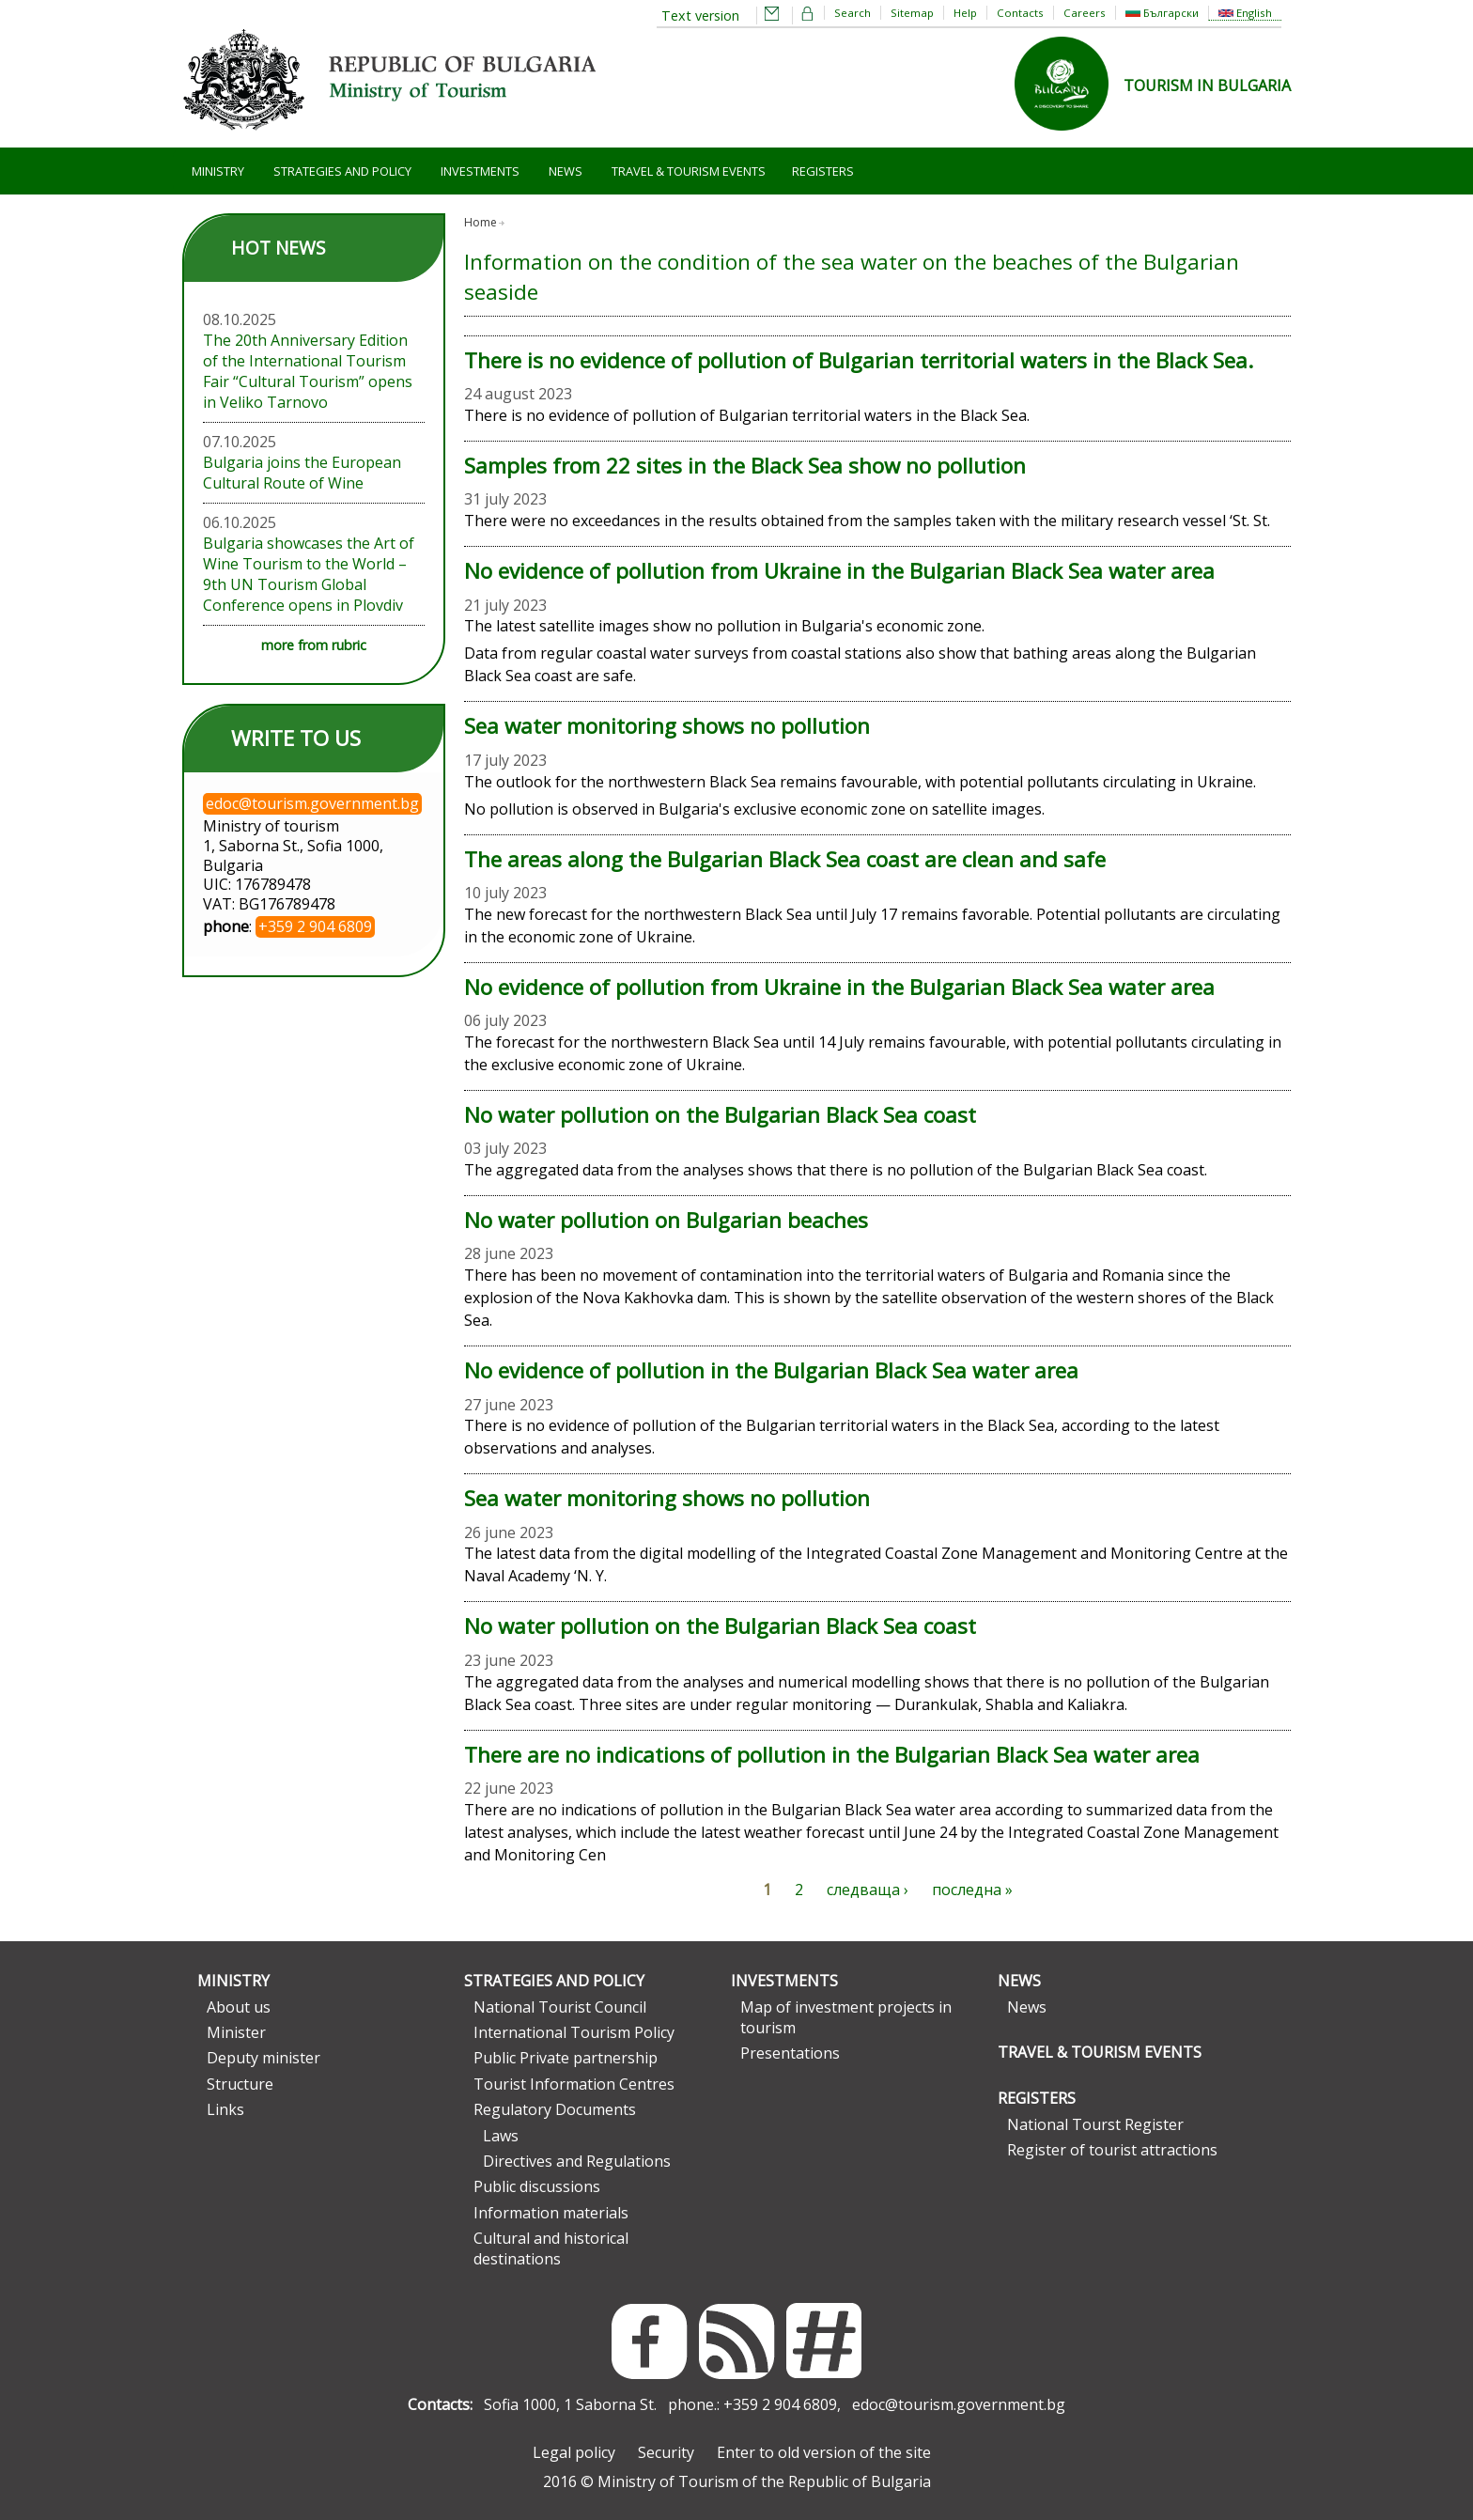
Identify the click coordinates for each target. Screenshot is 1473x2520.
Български (1162, 13)
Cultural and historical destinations (550, 2248)
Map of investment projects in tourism (846, 2017)
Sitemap (912, 13)
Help (965, 13)
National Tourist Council (559, 2007)
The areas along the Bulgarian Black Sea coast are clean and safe (785, 859)
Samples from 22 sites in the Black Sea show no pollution (745, 465)
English (1245, 13)
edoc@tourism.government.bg (958, 2404)
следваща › (867, 1889)
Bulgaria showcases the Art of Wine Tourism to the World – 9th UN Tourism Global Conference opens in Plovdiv (308, 574)
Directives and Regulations (577, 2161)
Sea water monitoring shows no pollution (667, 725)
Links (225, 2109)
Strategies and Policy (342, 171)
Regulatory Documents (554, 2109)
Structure (240, 2084)
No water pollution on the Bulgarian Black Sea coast (720, 1114)
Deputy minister (263, 2057)
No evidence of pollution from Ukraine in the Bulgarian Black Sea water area (839, 570)
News (565, 171)
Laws (501, 2135)
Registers (823, 171)
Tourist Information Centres (573, 2084)
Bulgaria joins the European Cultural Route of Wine (302, 472)
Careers (1084, 13)
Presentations (790, 2053)
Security (666, 2452)
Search (852, 13)
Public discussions (536, 2186)
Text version (700, 15)
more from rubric (313, 645)
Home (480, 222)
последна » (972, 1889)
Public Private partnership (565, 2057)
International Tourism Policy (573, 2032)
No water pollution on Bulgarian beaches (666, 1220)
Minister (236, 2032)
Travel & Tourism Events (689, 171)
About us (239, 2007)
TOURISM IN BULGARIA (1207, 85)
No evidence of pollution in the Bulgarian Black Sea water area (771, 1370)
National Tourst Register (1095, 2124)
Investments (480, 171)
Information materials (550, 2212)
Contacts (1020, 13)
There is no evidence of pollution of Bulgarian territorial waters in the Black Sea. (858, 360)
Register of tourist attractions (1112, 2149)
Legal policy (574, 2452)
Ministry (218, 171)
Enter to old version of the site (824, 2452)
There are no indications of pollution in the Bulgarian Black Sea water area (832, 1754)
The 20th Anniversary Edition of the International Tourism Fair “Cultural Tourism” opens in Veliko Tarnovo (307, 371)
